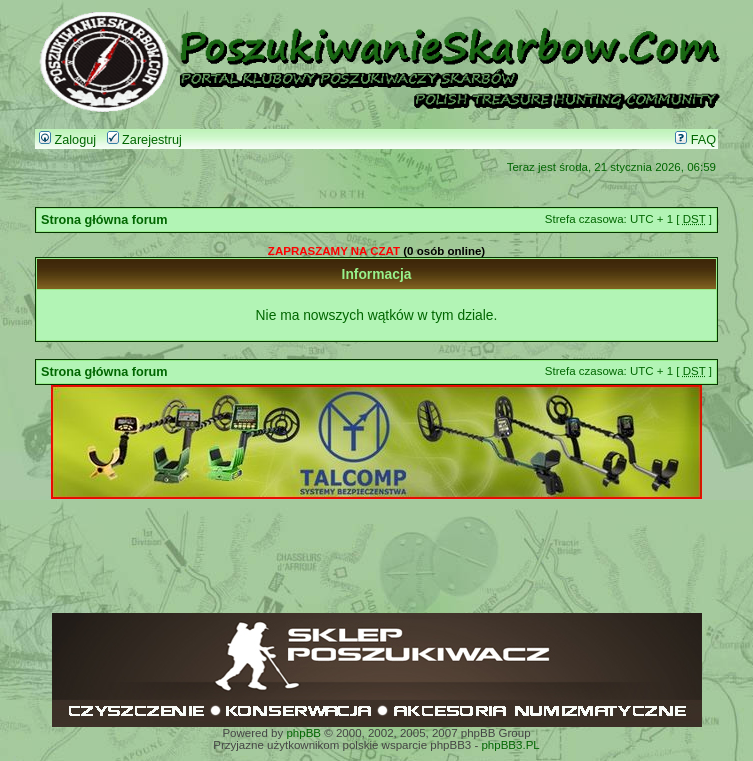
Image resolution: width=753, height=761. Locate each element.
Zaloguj (67, 140)
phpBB (303, 733)
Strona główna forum (104, 220)
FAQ (695, 140)
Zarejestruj (144, 140)
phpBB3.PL (510, 745)
